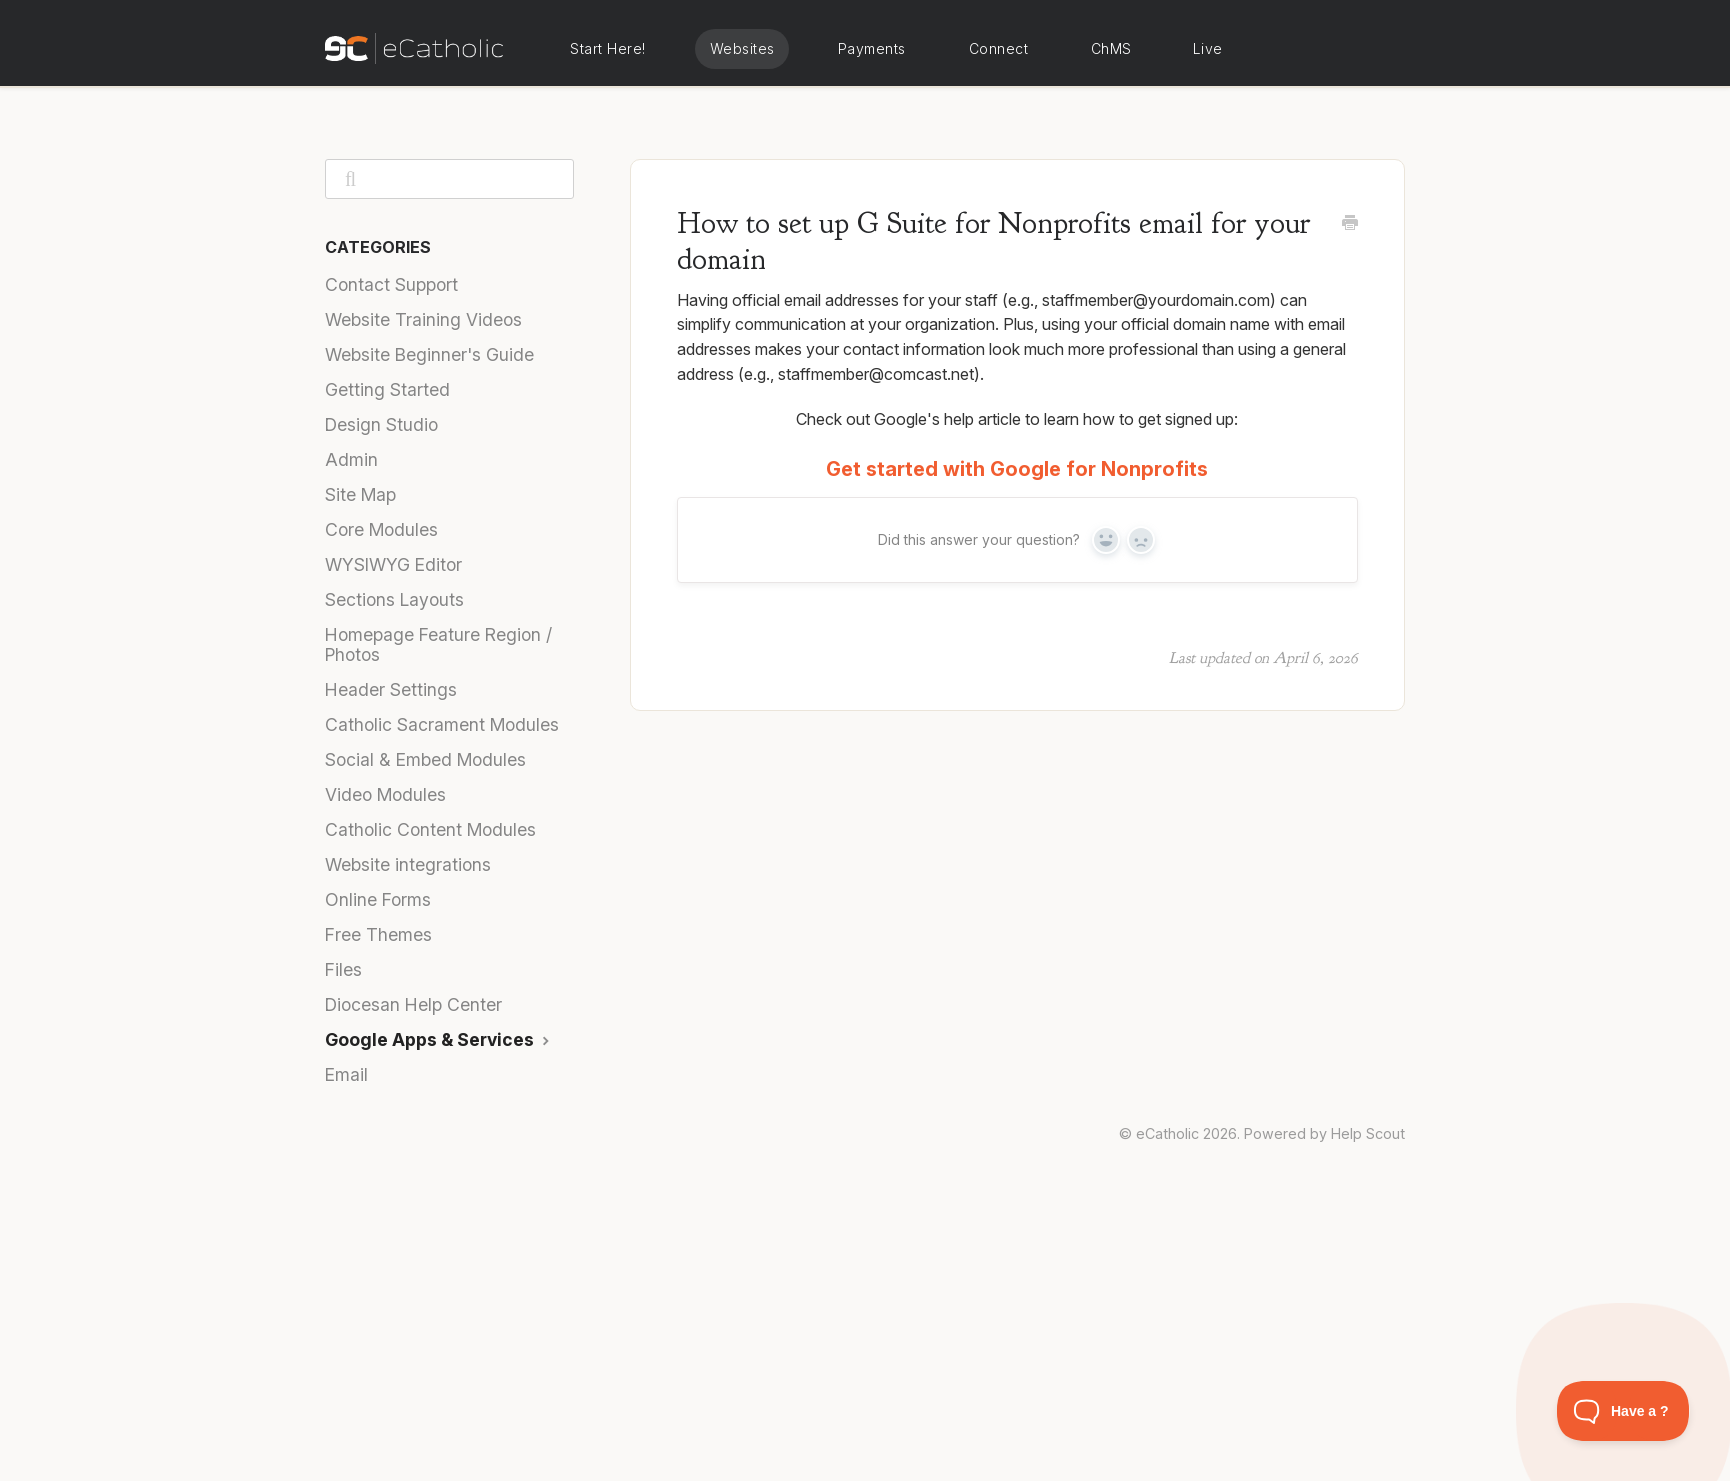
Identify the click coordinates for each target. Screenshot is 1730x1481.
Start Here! (608, 48)
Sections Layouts (394, 599)
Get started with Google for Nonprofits (1017, 469)
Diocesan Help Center (413, 1004)
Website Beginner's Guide (429, 354)
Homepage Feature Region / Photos (438, 644)
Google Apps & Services (439, 1039)
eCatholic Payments (871, 49)
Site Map (360, 494)
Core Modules (381, 529)
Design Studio (381, 424)
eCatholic (1167, 1133)
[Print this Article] (1350, 224)
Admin (351, 459)
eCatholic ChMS (1110, 49)
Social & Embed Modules (425, 759)
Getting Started (387, 389)
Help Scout (1368, 1133)
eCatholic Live (1206, 49)
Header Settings (391, 689)
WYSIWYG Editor (393, 564)
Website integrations (408, 864)
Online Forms (378, 899)
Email (346, 1074)
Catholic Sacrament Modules (442, 724)
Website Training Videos (423, 319)
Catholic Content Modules (430, 829)
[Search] (449, 179)
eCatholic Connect (998, 49)
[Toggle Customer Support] (1623, 1411)
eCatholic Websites (742, 49)
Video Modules (385, 794)
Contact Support (391, 284)
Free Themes (378, 934)
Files (343, 969)
